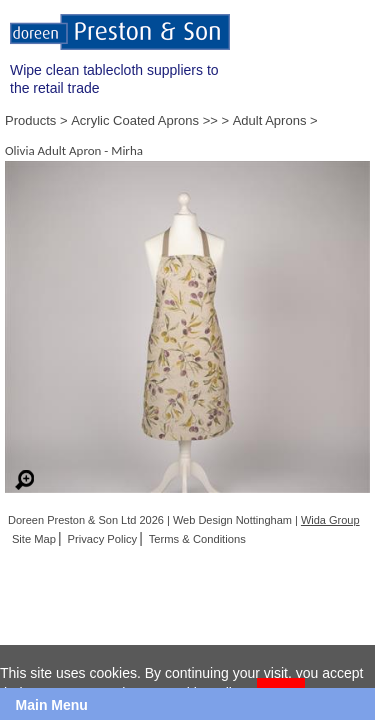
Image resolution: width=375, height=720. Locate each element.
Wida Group (330, 520)
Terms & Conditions (197, 539)
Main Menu (52, 705)
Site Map (34, 539)
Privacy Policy (103, 539)
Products (30, 120)
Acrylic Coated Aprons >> (144, 120)
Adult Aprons (270, 120)
